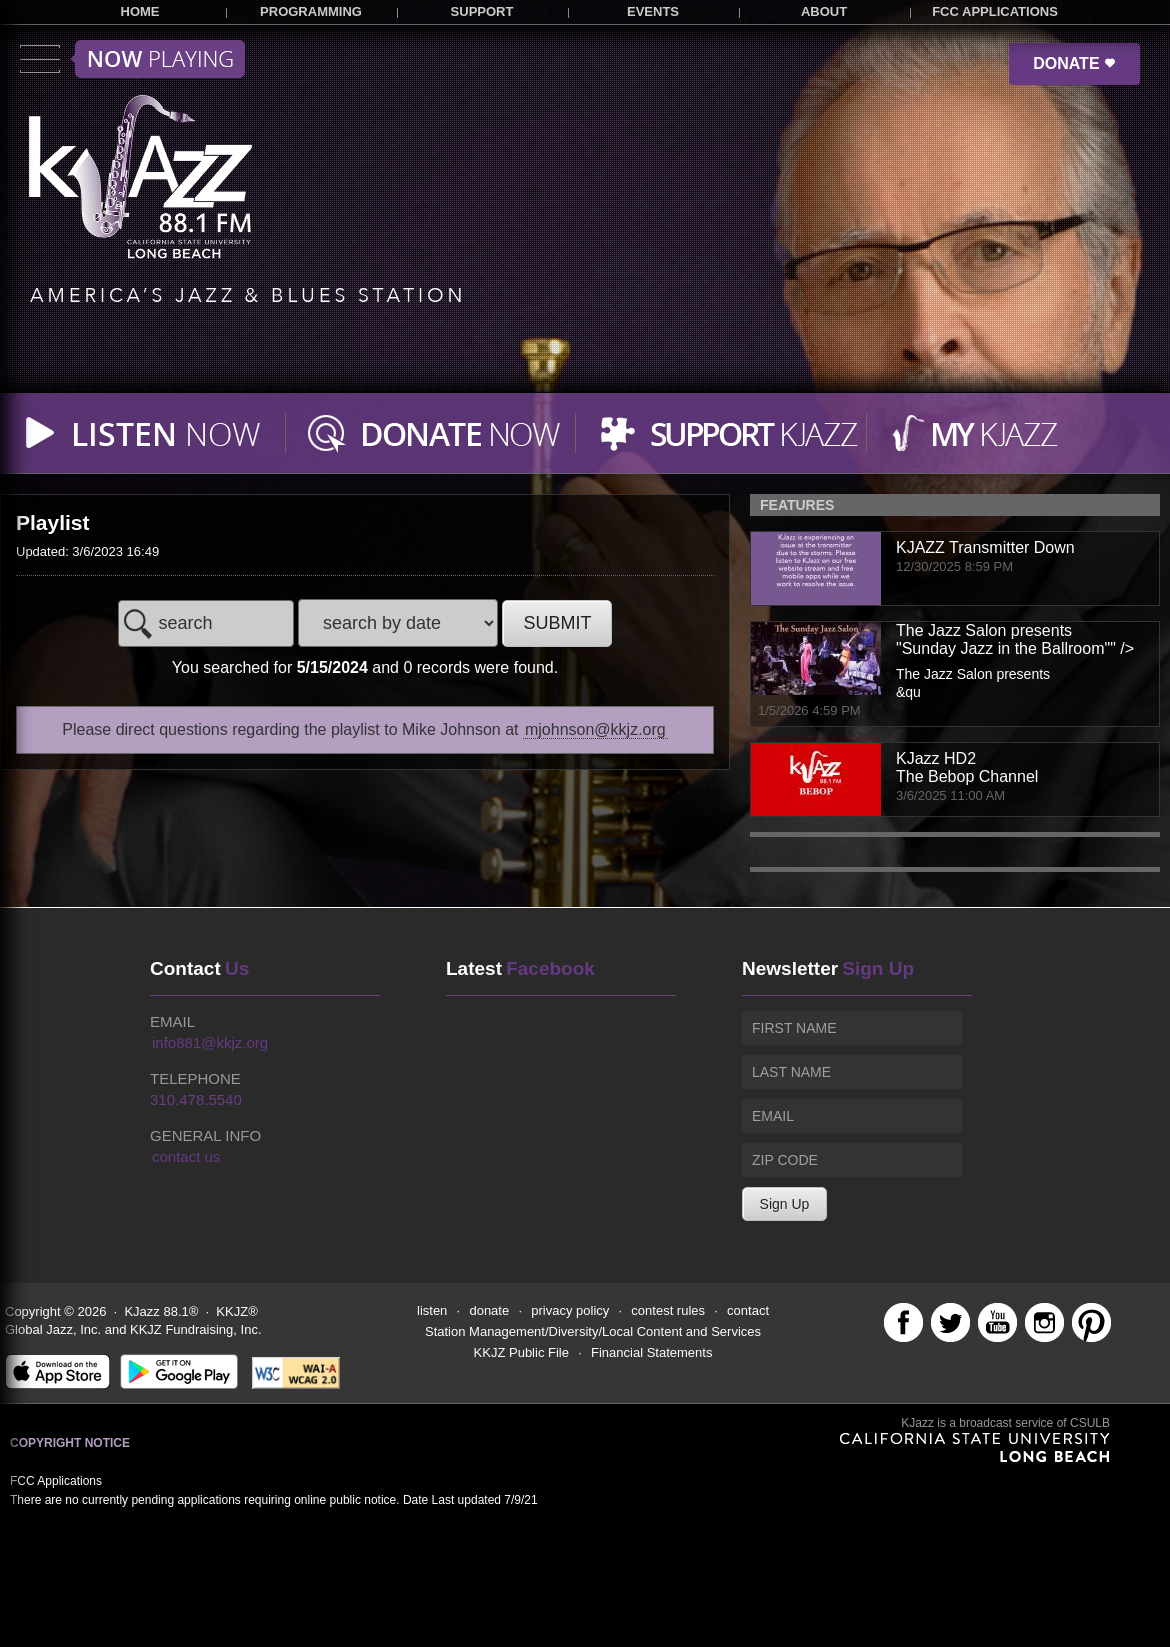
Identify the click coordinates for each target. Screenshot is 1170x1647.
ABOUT (824, 11)
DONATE (1074, 63)
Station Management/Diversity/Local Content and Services (593, 1331)
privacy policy (570, 1310)
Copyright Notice (70, 1443)
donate (489, 1310)
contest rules (668, 1310)
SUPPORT (482, 11)
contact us (186, 1156)
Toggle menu (132, 59)
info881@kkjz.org (210, 1042)
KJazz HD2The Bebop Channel (967, 767)
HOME (140, 11)
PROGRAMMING (311, 11)
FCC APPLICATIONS (995, 11)
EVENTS (653, 11)
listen (432, 1310)
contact (748, 1310)
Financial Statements (651, 1352)
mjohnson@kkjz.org (595, 729)
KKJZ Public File (521, 1352)
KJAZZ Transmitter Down (985, 547)
